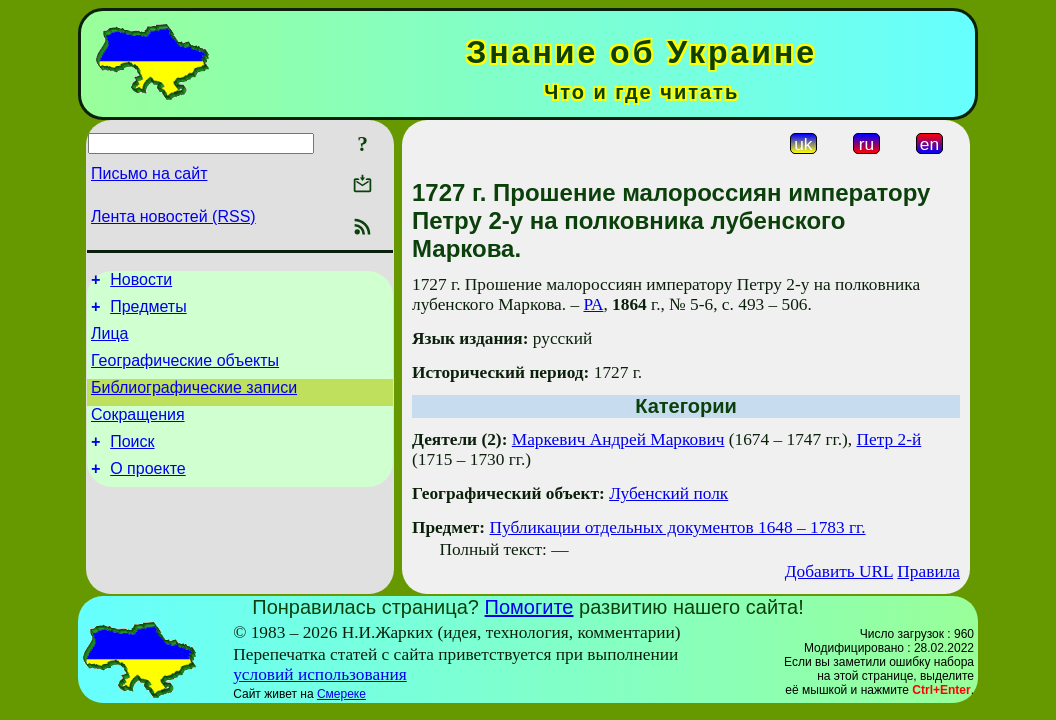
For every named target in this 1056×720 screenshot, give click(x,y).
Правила (928, 571)
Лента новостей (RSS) (173, 216)
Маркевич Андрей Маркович (618, 439)
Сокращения (138, 432)
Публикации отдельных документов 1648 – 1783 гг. (677, 527)
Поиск (132, 462)
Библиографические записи (194, 402)
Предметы (148, 312)
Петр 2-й (889, 439)
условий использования (320, 674)
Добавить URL (839, 571)
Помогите (529, 607)
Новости (141, 282)
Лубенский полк (668, 493)
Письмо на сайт (149, 173)
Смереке (341, 694)
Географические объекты (185, 372)
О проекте (147, 492)
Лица (110, 342)
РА (593, 304)
